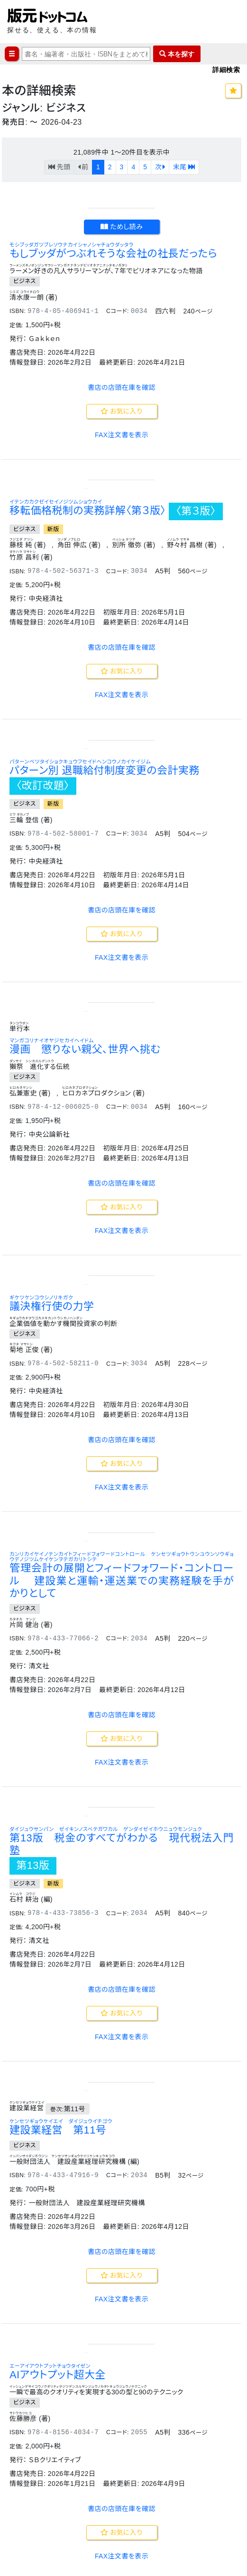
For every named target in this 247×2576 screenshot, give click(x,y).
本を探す (176, 54)
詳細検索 (226, 69)
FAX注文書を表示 (121, 625)
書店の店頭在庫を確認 (122, 578)
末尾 (184, 167)
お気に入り (122, 602)
